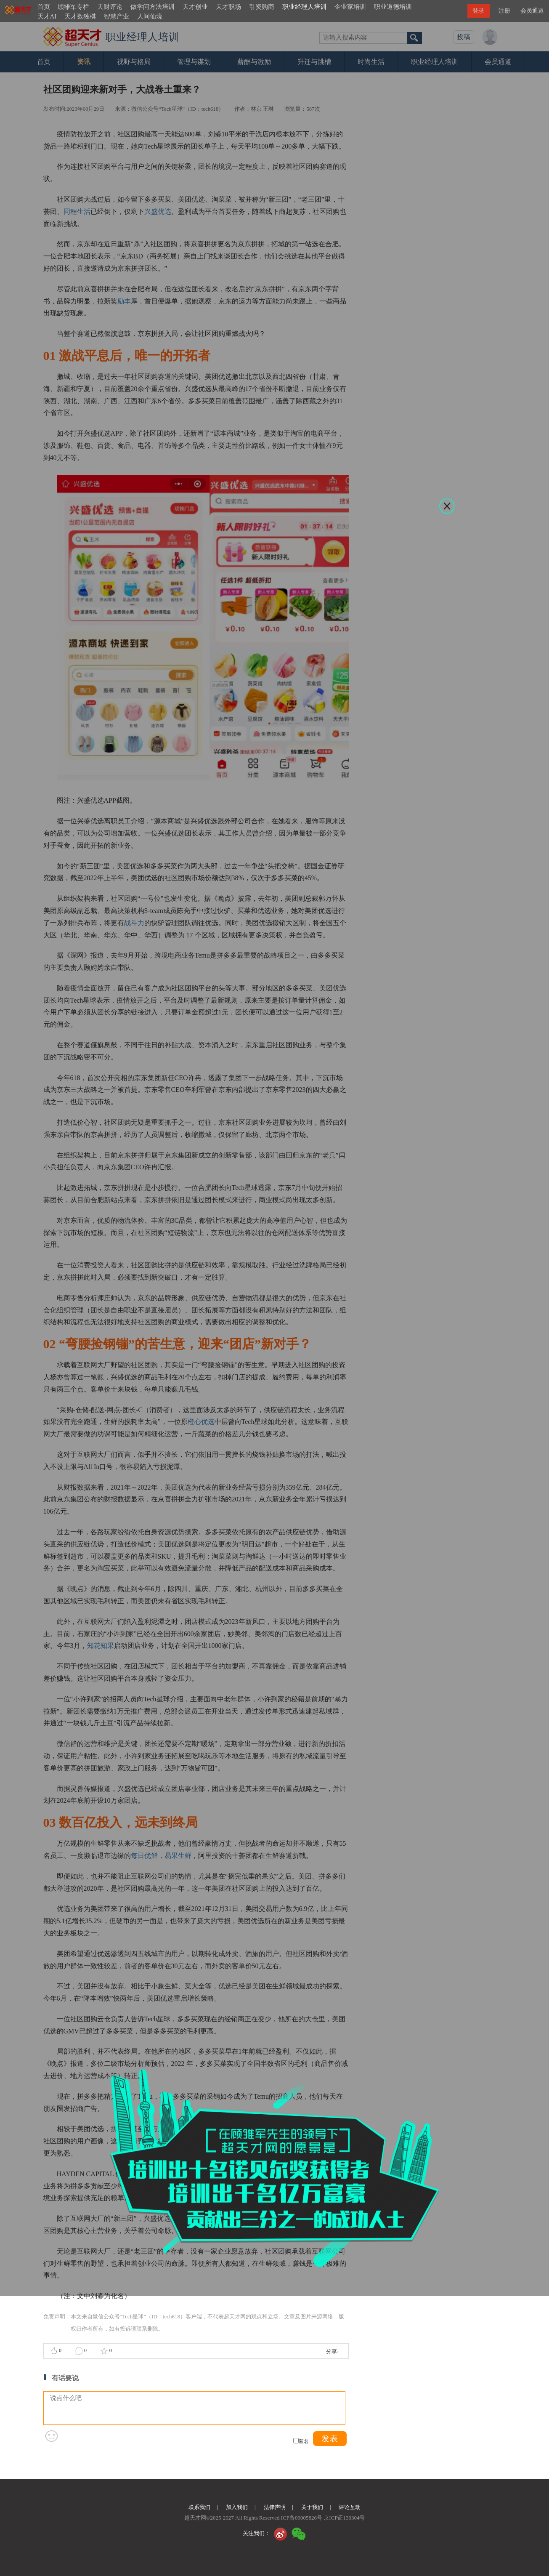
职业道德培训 (393, 6)
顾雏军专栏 (73, 6)
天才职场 (228, 6)
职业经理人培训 (304, 6)
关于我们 (312, 2507)
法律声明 (275, 2507)
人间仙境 (149, 16)
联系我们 (199, 2507)
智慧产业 (116, 16)
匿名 (304, 2441)
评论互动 (350, 2507)
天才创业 (195, 6)
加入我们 (237, 2507)
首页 (43, 6)
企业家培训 (350, 6)
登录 (478, 11)
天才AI (47, 16)
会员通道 (532, 11)
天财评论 (109, 6)
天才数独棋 (80, 16)
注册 (504, 11)
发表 (329, 2438)
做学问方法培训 (152, 6)
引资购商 (261, 6)
